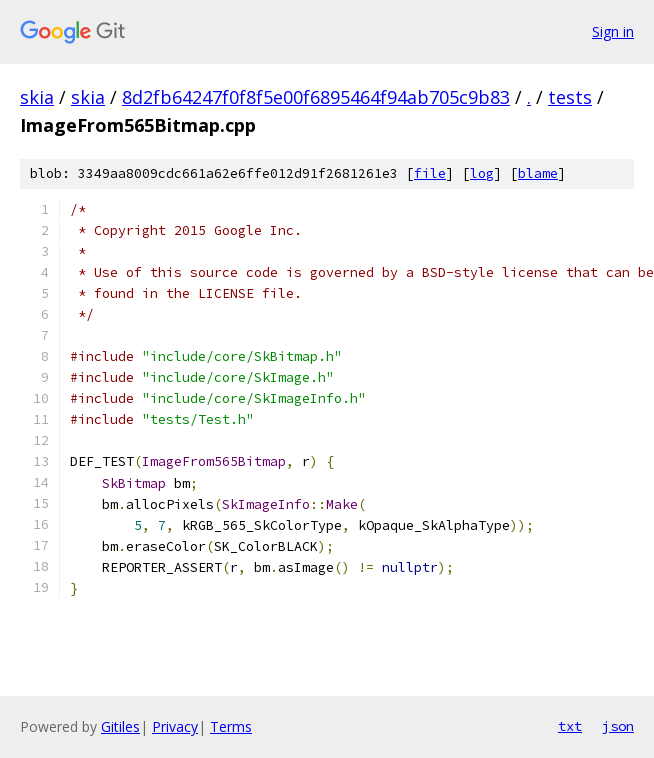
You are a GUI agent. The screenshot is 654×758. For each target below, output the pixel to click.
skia (37, 97)
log (482, 173)
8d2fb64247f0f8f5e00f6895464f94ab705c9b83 (316, 97)
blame (538, 173)
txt (570, 726)
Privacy (175, 726)
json (618, 726)
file (430, 173)
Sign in (613, 31)
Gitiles (120, 726)
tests (570, 97)
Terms (231, 726)
